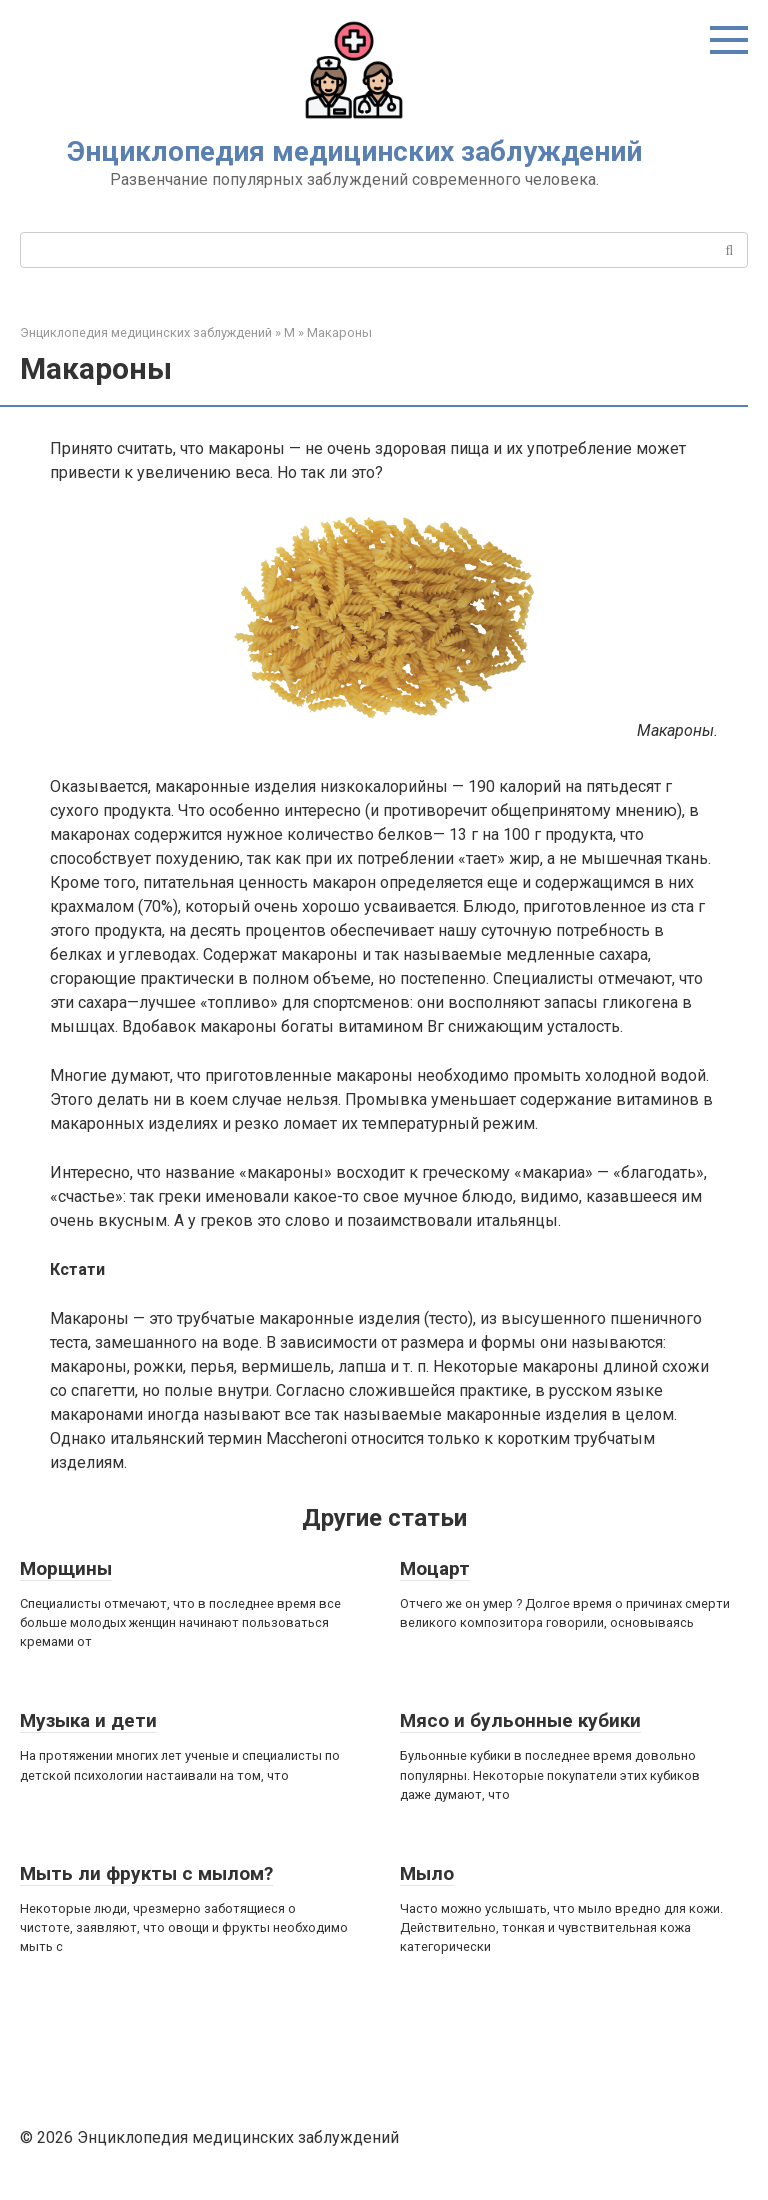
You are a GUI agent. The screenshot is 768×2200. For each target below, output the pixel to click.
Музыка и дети (88, 1720)
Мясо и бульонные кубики (520, 1720)
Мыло (427, 1873)
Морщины (66, 1568)
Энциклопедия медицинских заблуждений (354, 151)
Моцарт (435, 1568)
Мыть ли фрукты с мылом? (146, 1873)
